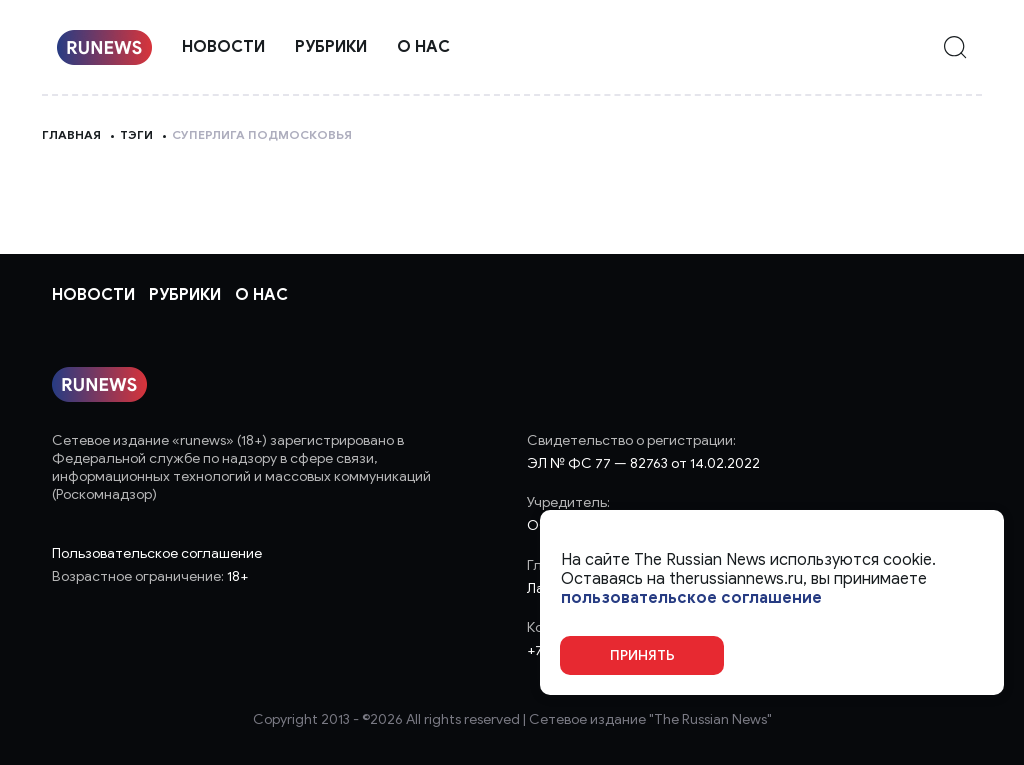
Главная (71, 134)
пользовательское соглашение (691, 598)
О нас (423, 47)
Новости (223, 47)
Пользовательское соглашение (157, 553)
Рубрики (331, 47)
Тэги (136, 134)
